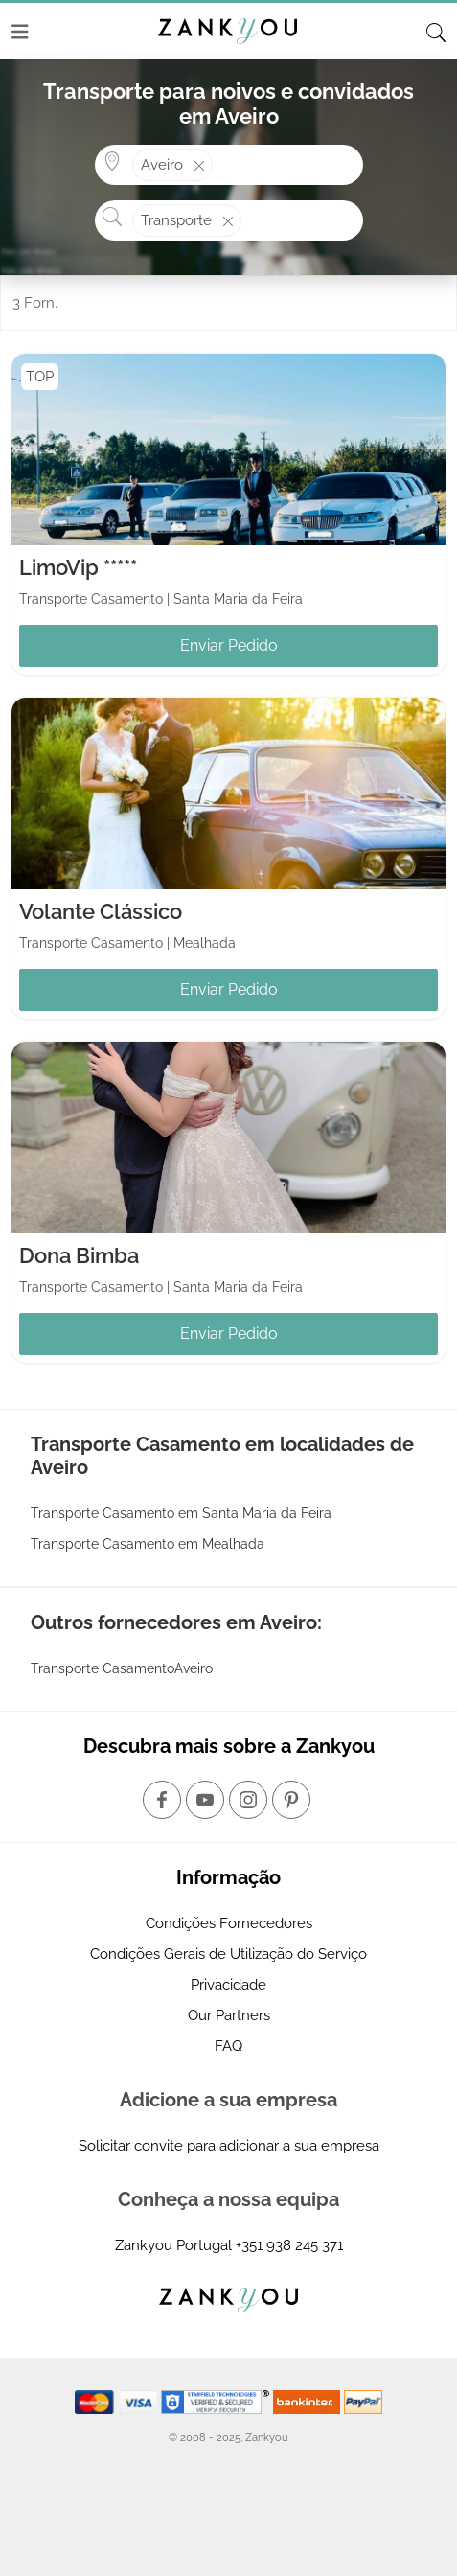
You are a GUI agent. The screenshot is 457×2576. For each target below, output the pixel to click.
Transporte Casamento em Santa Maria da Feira (181, 1513)
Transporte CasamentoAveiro (122, 1668)
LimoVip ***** (78, 567)
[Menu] (20, 31)
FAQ (228, 2046)
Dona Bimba (79, 1255)
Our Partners (229, 2015)
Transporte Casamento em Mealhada (147, 1544)
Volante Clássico (100, 911)
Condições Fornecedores (229, 1923)
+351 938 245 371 (289, 2245)
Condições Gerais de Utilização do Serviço (228, 1954)
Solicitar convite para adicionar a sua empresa (229, 2145)
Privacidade (228, 1984)
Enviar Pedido (229, 645)
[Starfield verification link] (217, 2400)
